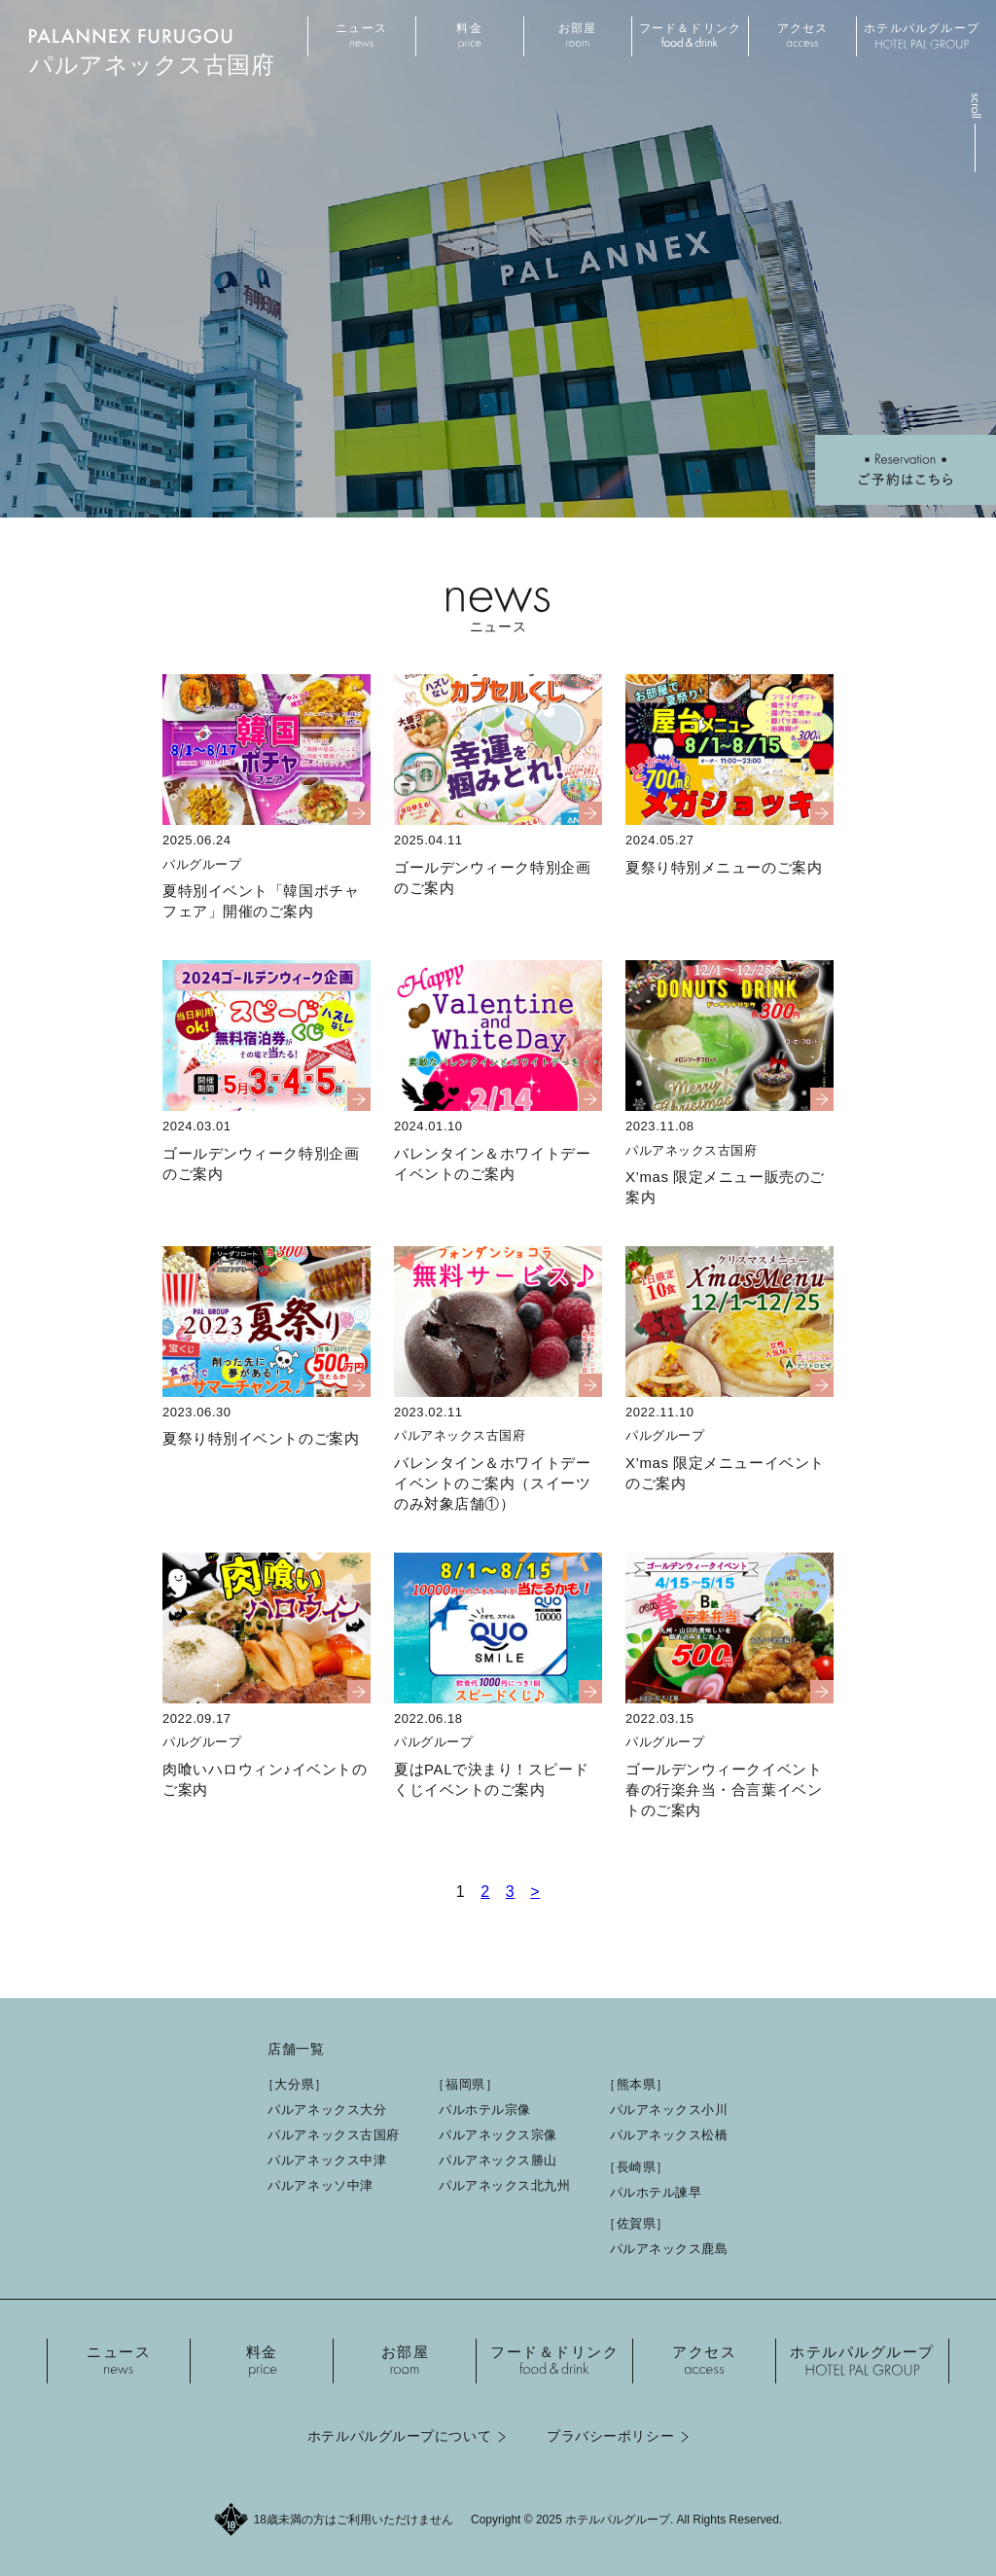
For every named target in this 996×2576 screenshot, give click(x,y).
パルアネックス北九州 (505, 2185)
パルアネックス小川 (669, 2109)
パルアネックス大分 (326, 2109)
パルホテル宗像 (485, 2109)
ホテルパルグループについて (399, 2436)
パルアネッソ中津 (320, 2185)
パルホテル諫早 (656, 2192)
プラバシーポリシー (610, 2436)
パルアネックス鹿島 (669, 2248)
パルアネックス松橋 (669, 2135)
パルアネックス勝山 (498, 2160)
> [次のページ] (535, 1891)
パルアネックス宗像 (498, 2135)
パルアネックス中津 (326, 2160)
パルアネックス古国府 (333, 2135)
